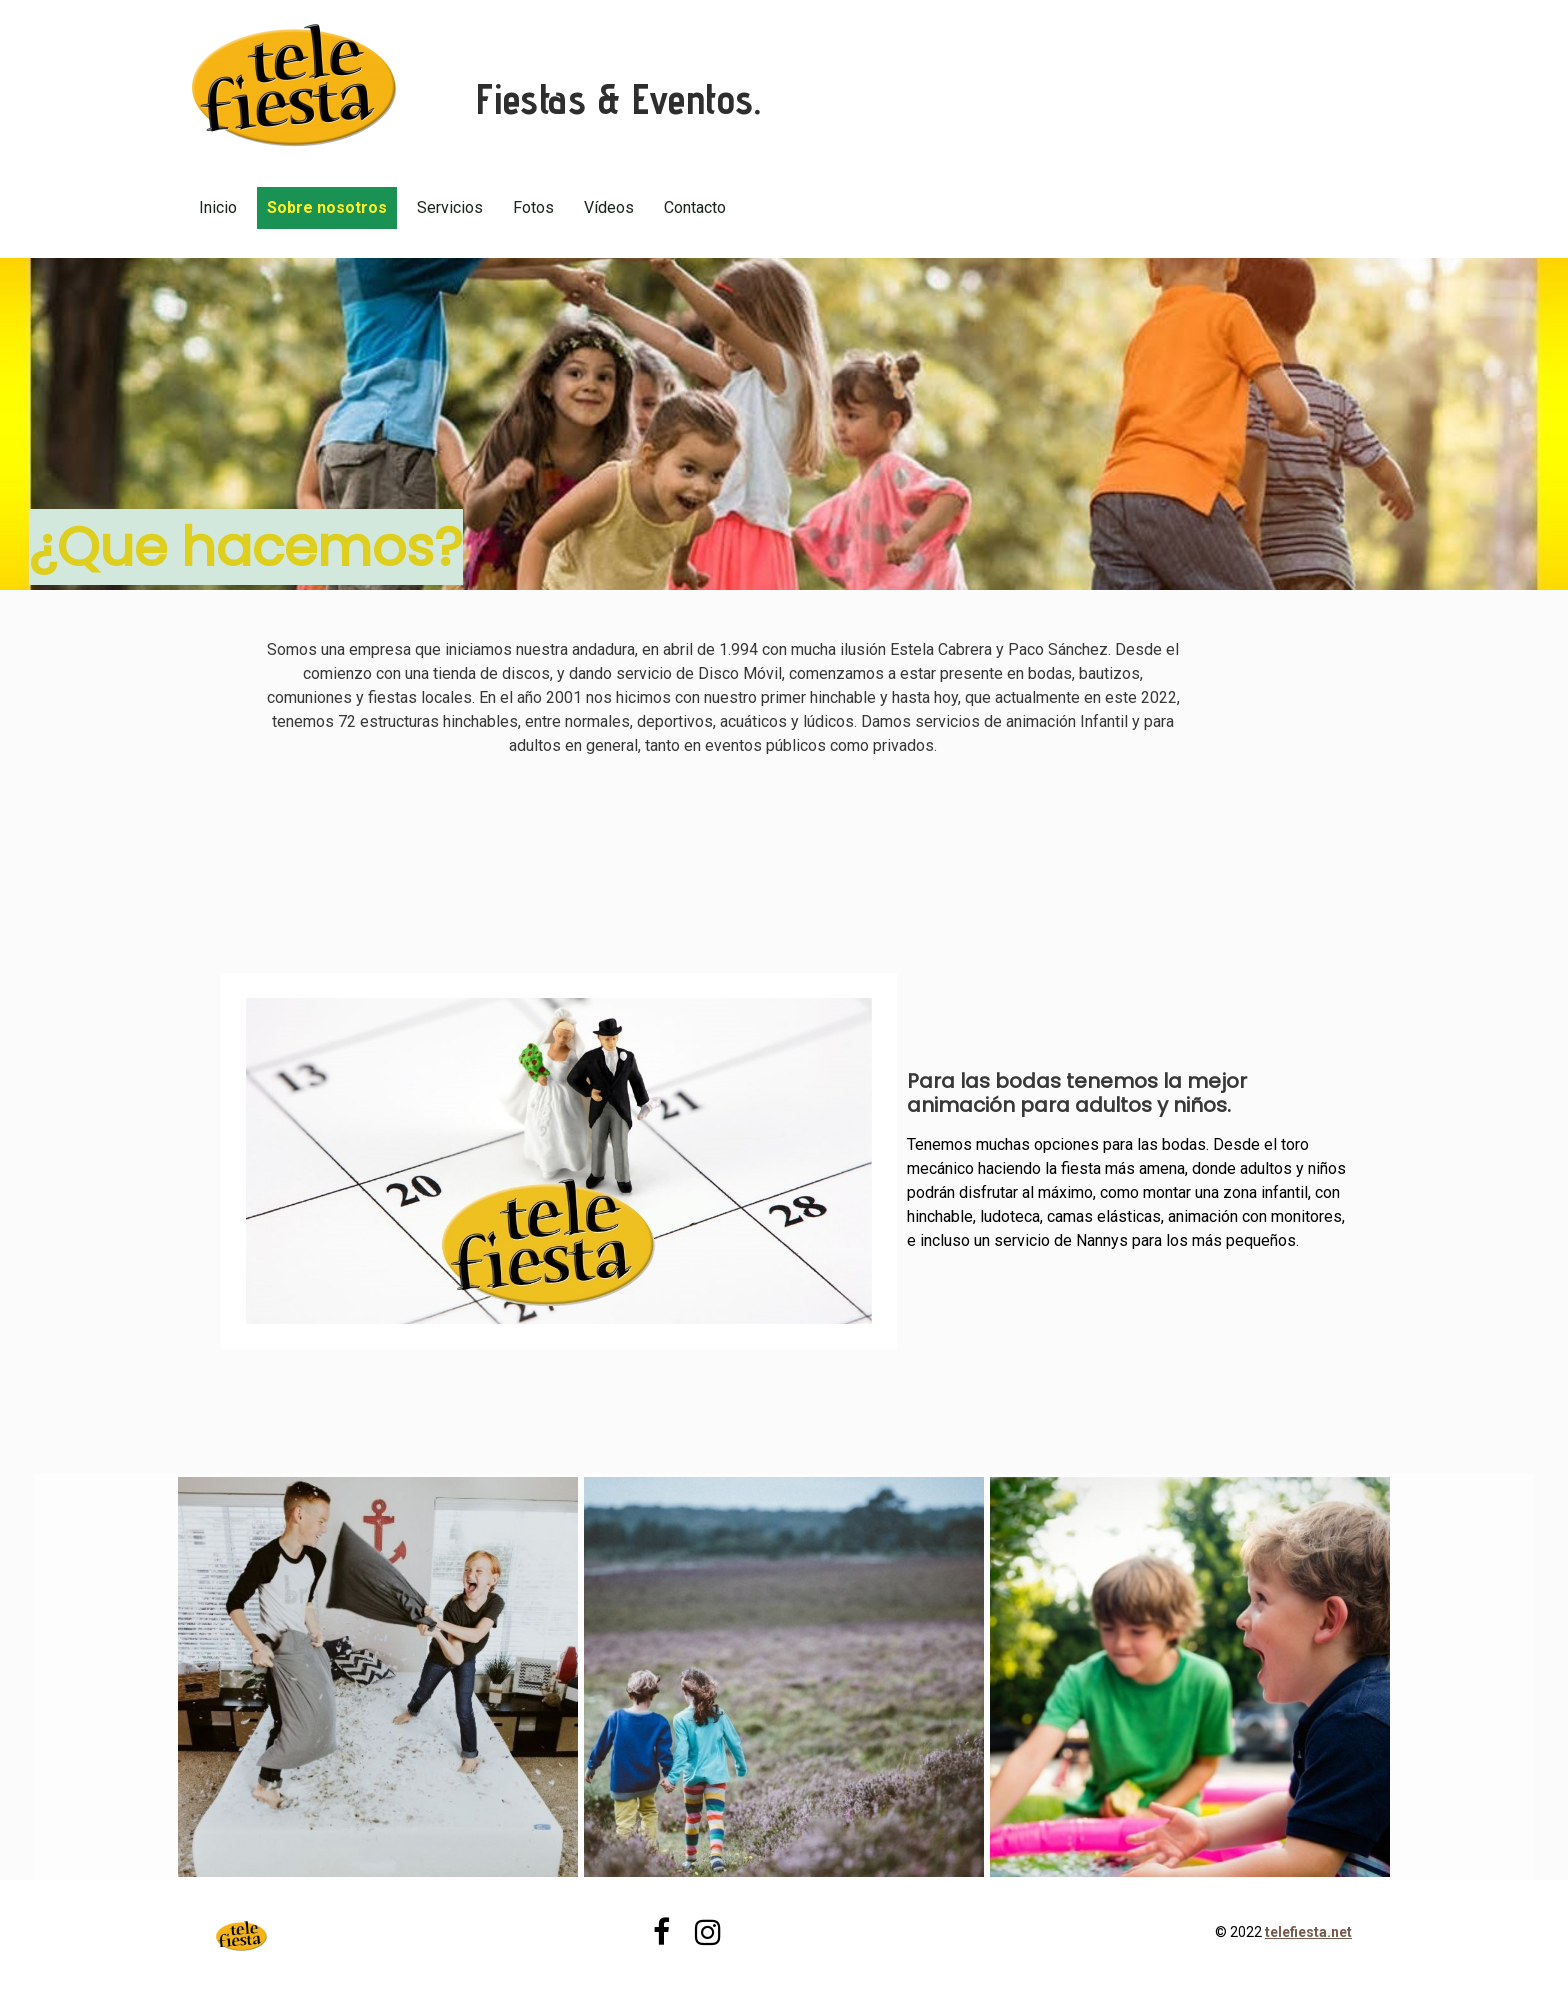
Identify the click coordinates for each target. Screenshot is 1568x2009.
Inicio (218, 207)
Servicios (450, 207)
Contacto (695, 207)
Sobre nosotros (327, 207)
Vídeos (609, 207)
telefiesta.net (1308, 1932)
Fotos (533, 207)
